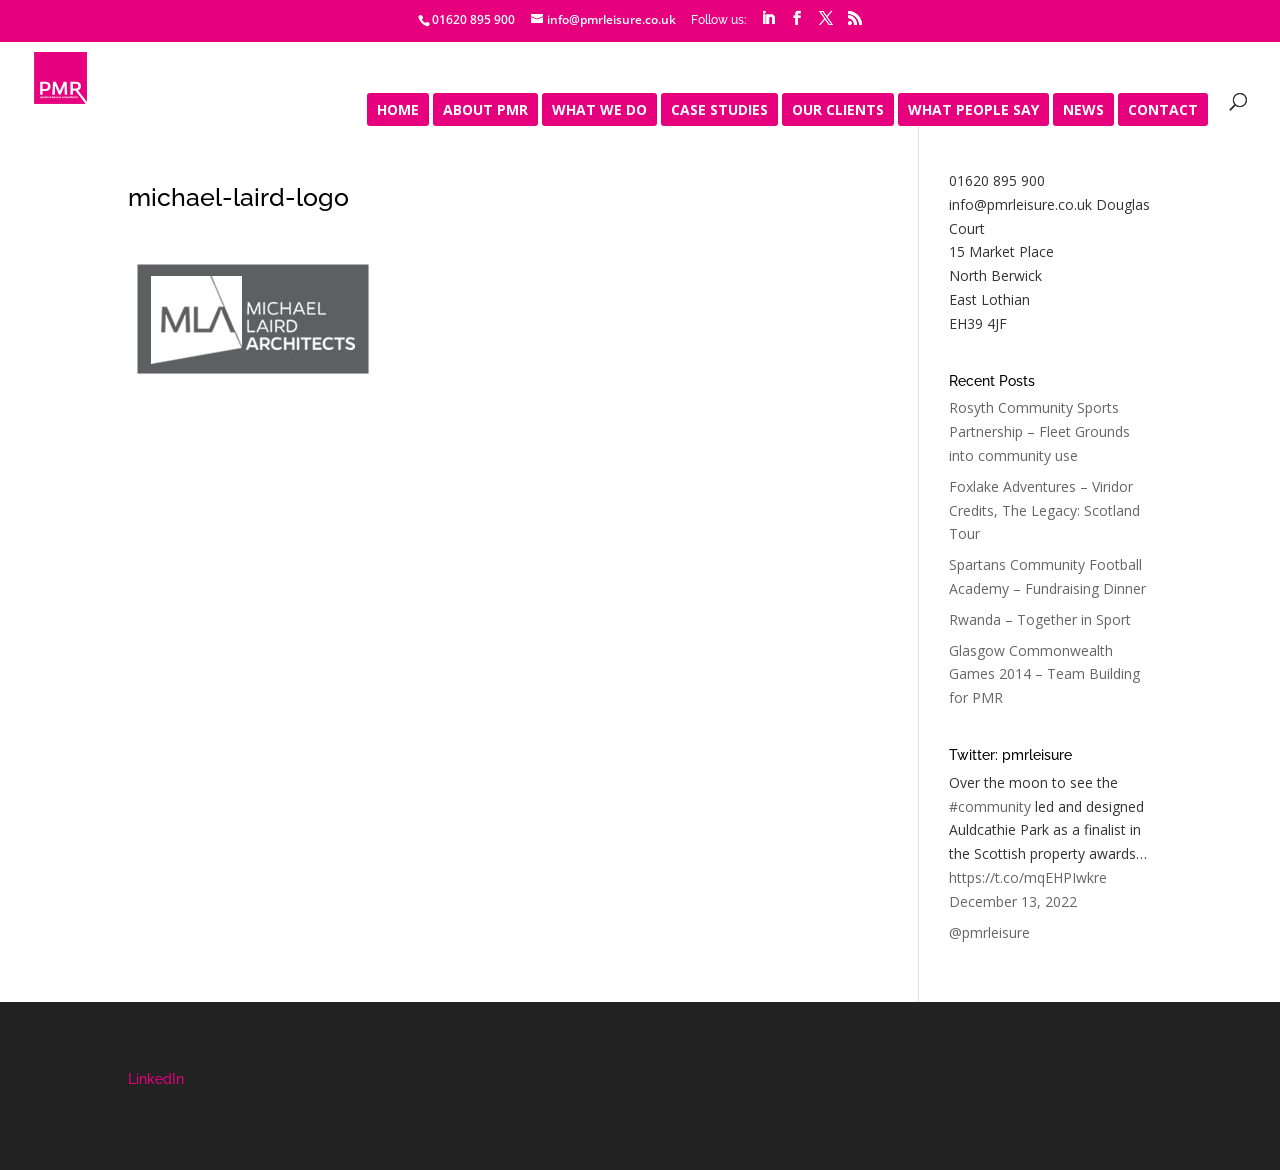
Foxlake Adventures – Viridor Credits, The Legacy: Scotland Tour (1044, 510)
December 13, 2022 (1013, 901)
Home (398, 111)
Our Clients (838, 111)
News (1083, 111)
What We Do (599, 111)
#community (990, 806)
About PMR (485, 111)
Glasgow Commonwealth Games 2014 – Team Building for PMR (1044, 674)
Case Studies (719, 111)
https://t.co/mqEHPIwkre (1028, 877)
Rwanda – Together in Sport (1040, 619)
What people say (973, 111)
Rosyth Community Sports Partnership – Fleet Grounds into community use (1039, 431)
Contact (1163, 111)
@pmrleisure (989, 932)
